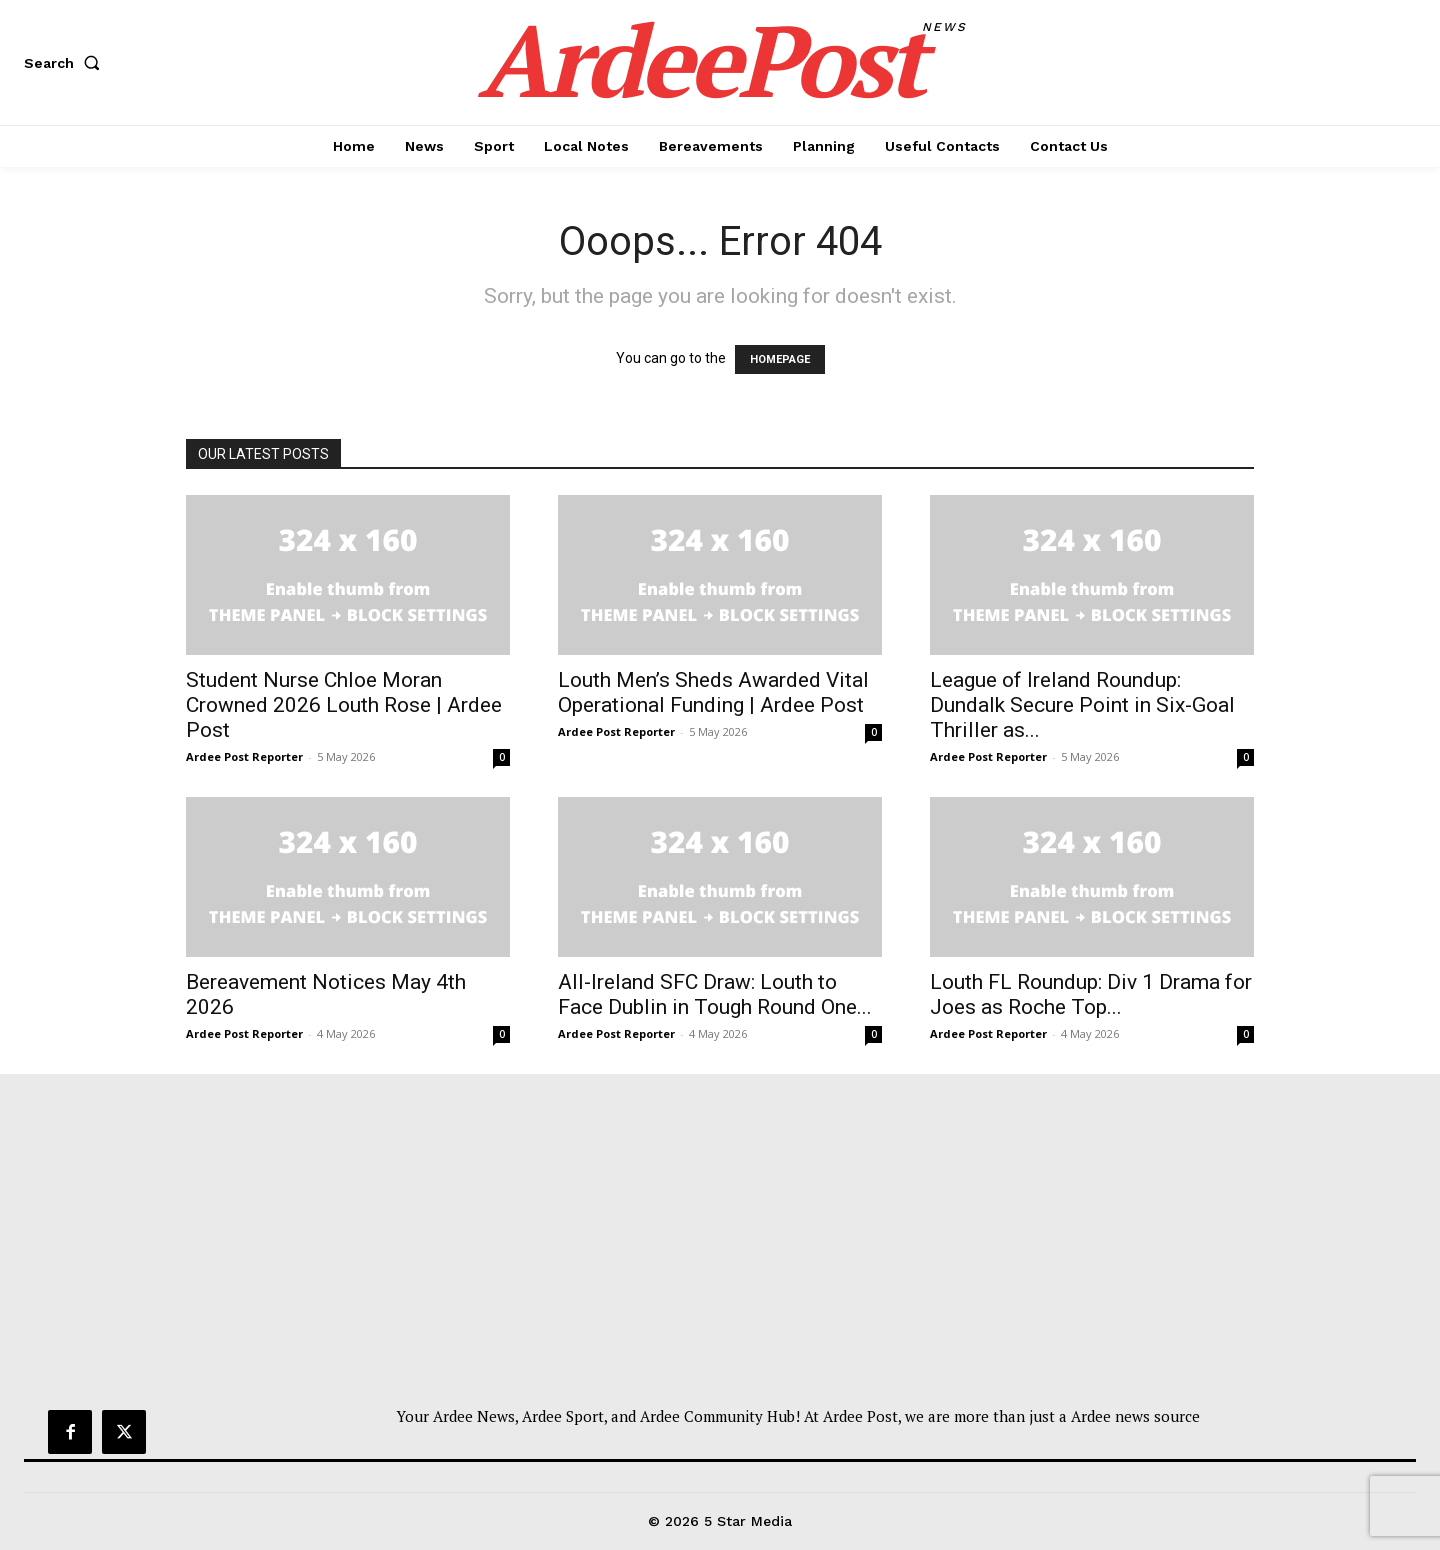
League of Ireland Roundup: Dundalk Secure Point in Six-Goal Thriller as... (1082, 705)
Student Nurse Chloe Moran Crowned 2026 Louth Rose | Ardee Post (344, 705)
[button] (66, 63)
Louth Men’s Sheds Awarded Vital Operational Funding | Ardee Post (713, 692)
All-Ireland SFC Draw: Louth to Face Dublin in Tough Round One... (715, 994)
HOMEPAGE (780, 359)
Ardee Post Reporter (244, 756)
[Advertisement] (720, 1255)
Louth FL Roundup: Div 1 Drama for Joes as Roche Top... (1091, 994)
